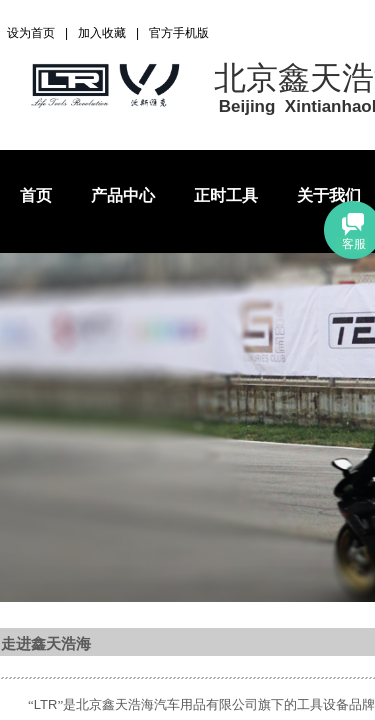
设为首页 (31, 33)
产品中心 (123, 195)
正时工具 (226, 195)
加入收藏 (102, 33)
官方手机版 (179, 33)
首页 (36, 195)
